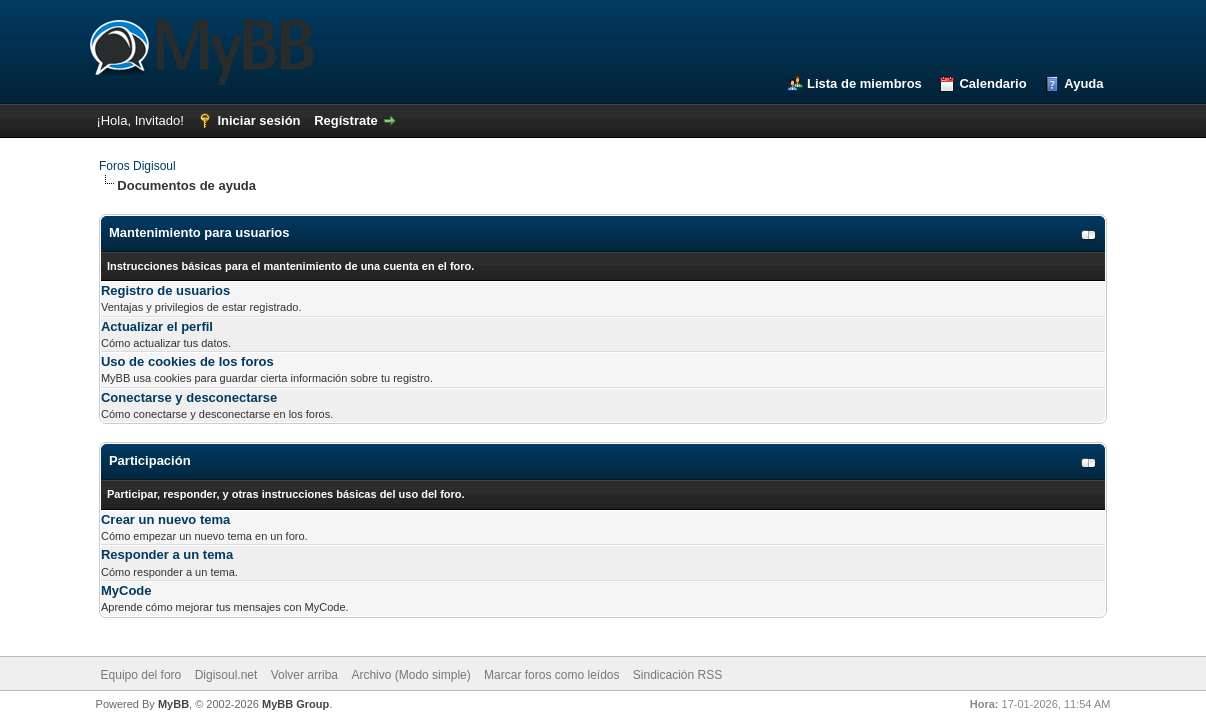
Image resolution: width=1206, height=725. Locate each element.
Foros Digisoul (137, 166)
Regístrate (346, 120)
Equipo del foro (141, 675)
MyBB (173, 704)
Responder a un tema (167, 554)
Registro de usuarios (165, 290)
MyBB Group (295, 704)
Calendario (992, 83)
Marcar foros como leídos (551, 675)
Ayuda (1083, 83)
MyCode (126, 590)
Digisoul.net (226, 675)
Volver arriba (304, 675)
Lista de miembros (864, 83)
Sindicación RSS (677, 675)
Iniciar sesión (258, 120)
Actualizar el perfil (157, 326)
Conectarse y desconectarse (189, 397)
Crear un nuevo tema (165, 519)
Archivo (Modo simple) (410, 675)
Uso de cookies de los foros (187, 361)
